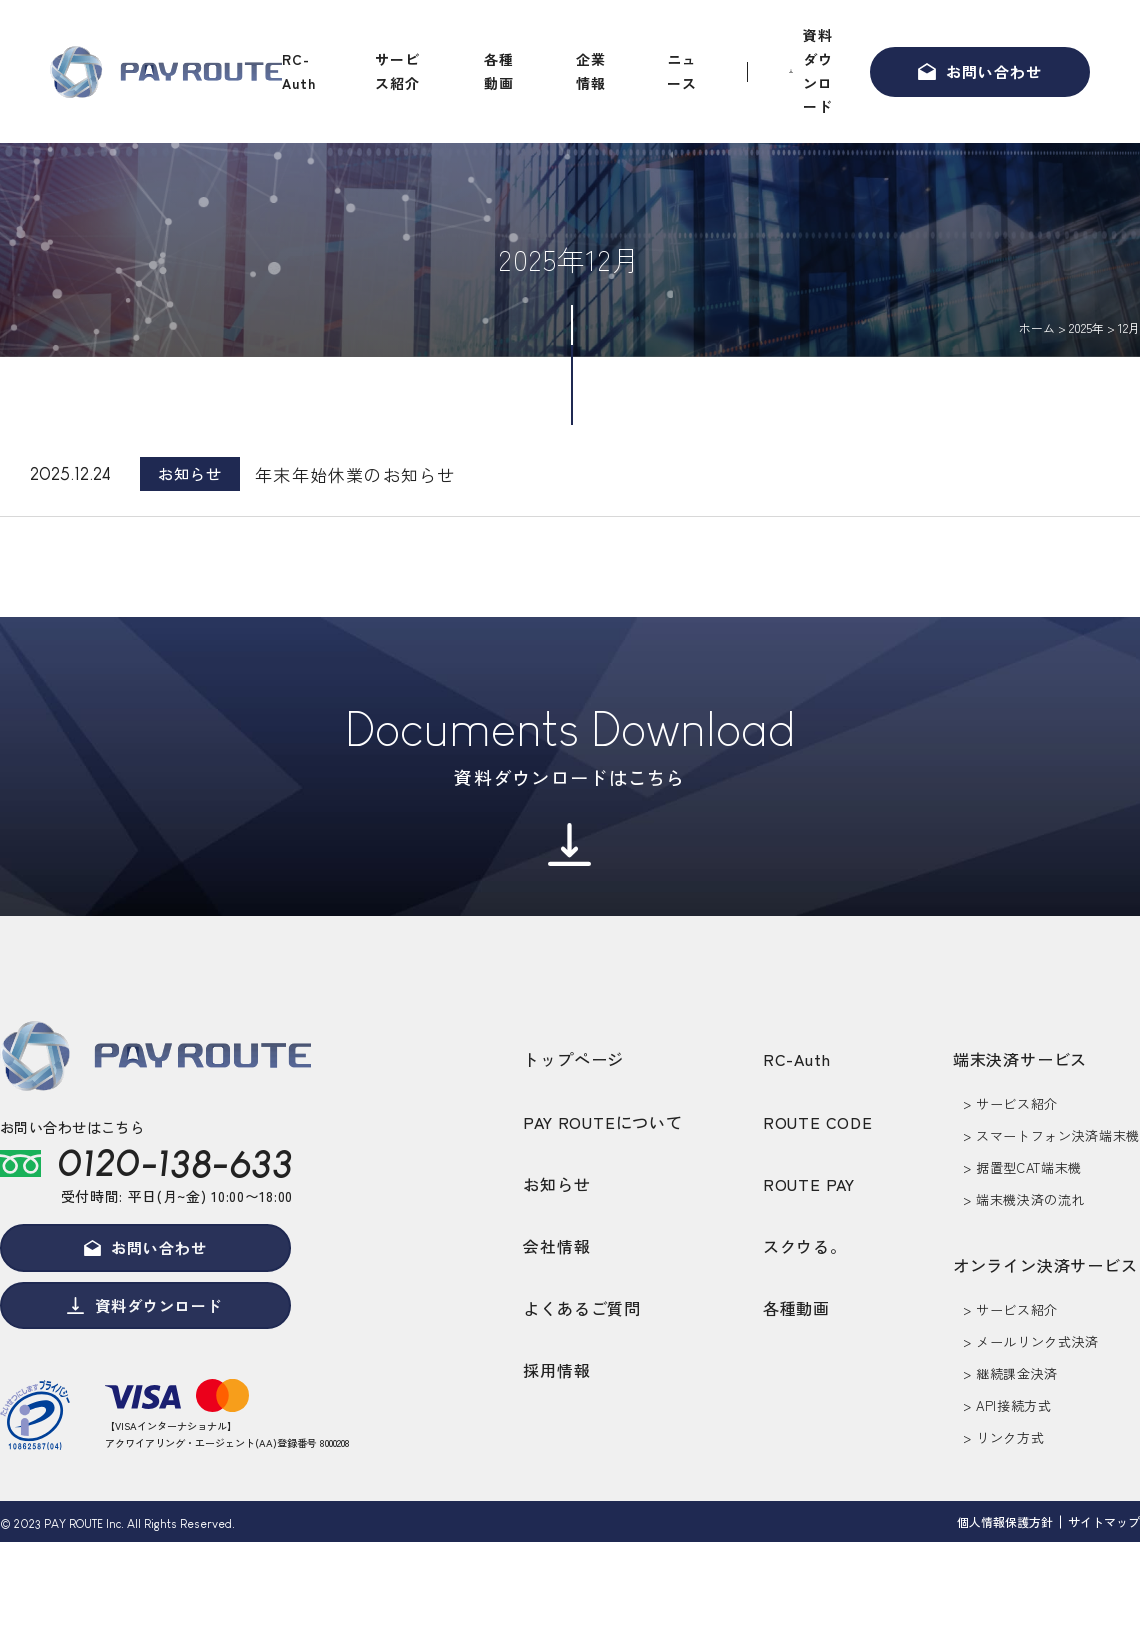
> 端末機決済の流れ (1024, 1199)
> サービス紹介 (1010, 1103)
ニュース (682, 71)
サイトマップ (1104, 1525)
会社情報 (556, 1246)
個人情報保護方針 (1005, 1525)
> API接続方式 (1007, 1405)
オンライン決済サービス (1045, 1265)
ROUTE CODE (818, 1122)
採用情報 (556, 1370)
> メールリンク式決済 (1031, 1341)
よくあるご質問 (582, 1308)
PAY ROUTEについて (602, 1122)
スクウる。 (805, 1246)
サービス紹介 (397, 71)
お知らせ (556, 1184)
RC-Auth (299, 71)
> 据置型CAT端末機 (1022, 1167)
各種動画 (499, 71)
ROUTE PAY (809, 1184)
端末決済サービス (1020, 1059)
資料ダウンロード (818, 70)
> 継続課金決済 (1010, 1373)
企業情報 (591, 71)
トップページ (573, 1059)
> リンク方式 (1004, 1437)
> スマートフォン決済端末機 (1051, 1135)
